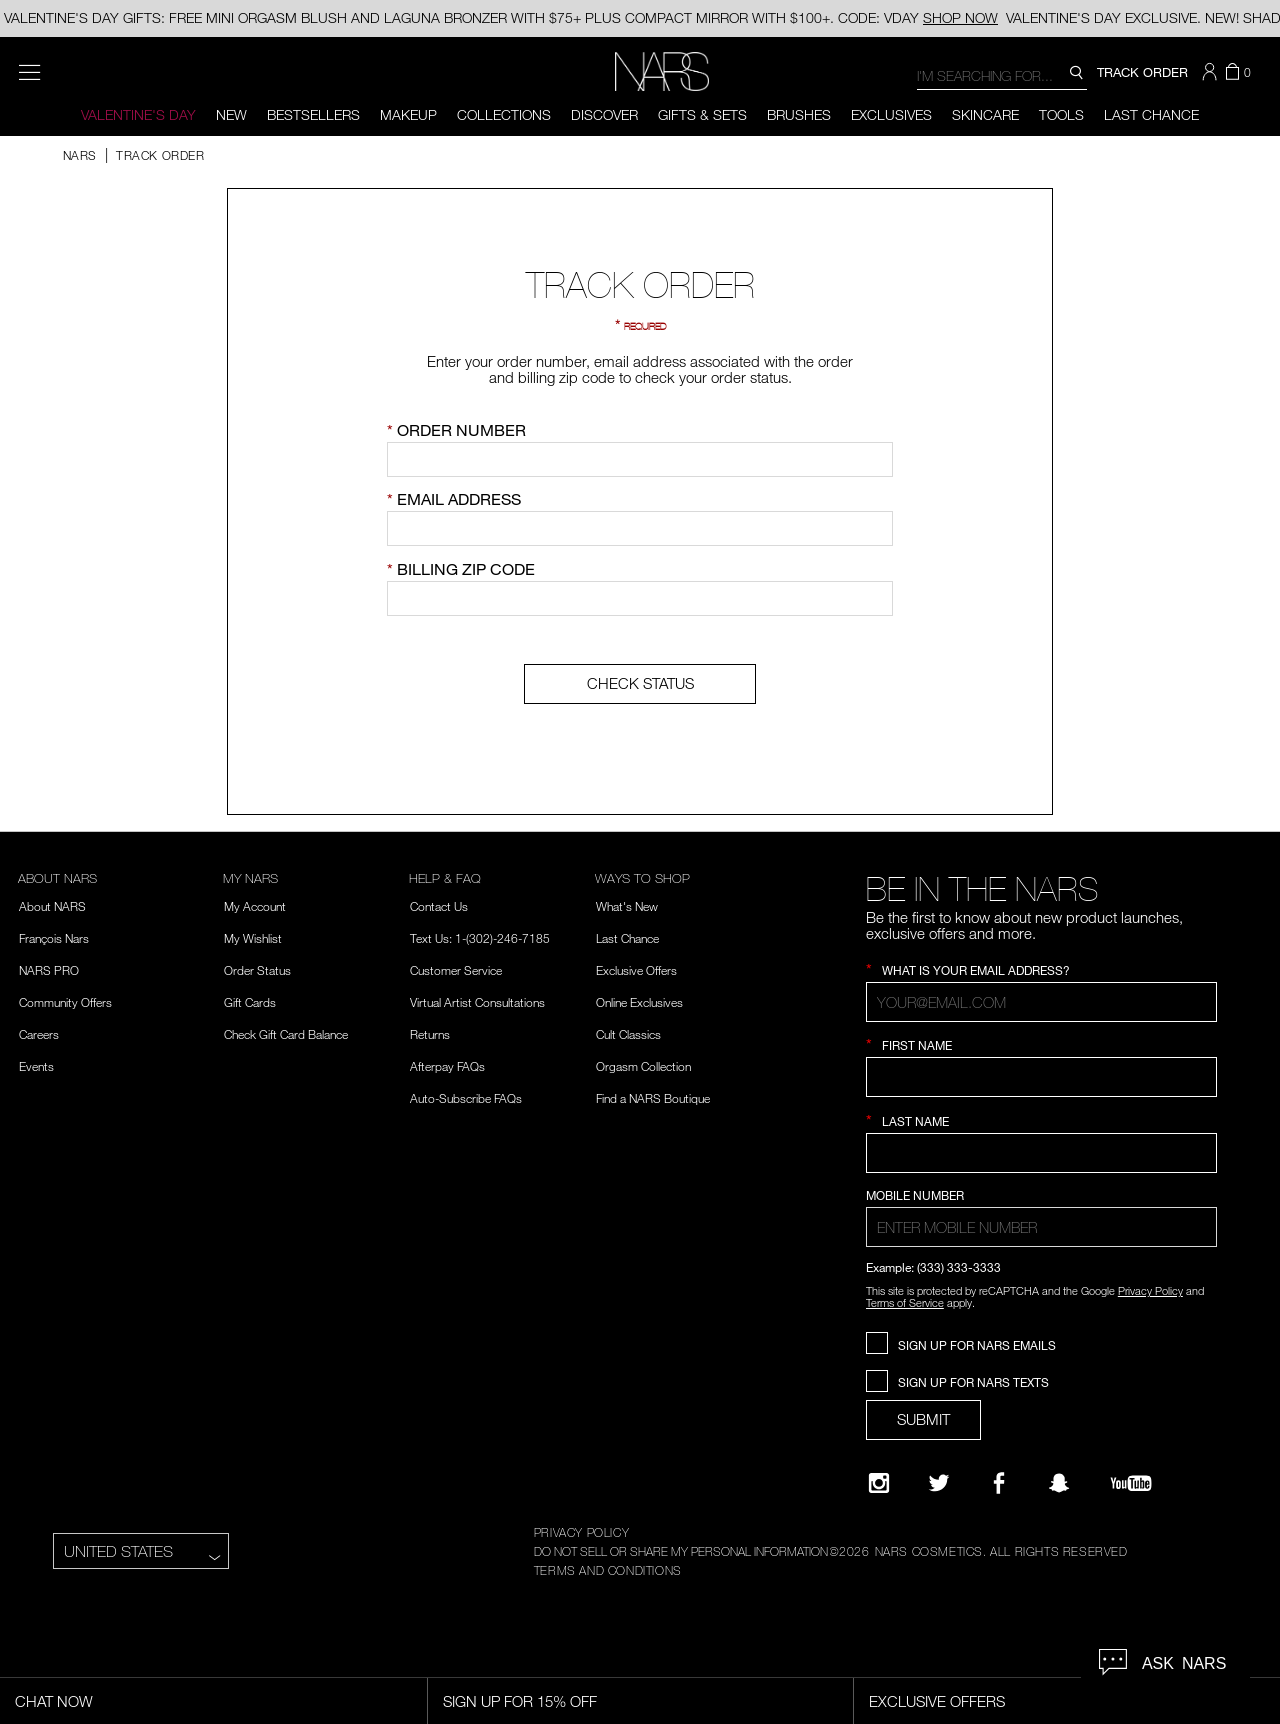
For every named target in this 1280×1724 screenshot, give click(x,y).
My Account (255, 906)
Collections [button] (504, 114)
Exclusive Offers (636, 970)
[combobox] (1002, 74)
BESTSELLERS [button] (313, 114)
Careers (39, 1034)
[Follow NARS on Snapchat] (1059, 1483)
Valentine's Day (138, 114)
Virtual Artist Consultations (477, 1002)
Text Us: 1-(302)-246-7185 (480, 938)
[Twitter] (939, 1483)
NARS (80, 155)
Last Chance (1151, 114)
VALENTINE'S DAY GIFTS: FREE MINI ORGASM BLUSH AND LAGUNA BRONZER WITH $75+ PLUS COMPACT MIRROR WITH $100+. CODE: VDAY (501, 17)
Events (36, 1066)
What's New (627, 906)
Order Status (257, 970)
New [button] (231, 114)
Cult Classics (628, 1034)
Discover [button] (604, 114)
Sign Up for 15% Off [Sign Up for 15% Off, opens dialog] (520, 1701)
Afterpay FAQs (447, 1066)
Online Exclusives (639, 1002)
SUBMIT (923, 1419)
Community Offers (65, 1002)
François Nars (54, 938)
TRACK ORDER (1142, 72)
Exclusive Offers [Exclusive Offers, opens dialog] (937, 1701)
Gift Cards (250, 1002)
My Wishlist (253, 938)
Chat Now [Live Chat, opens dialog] (54, 1701)
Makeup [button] (408, 114)
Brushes (799, 114)
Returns (430, 1034)
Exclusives (891, 114)
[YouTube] (1131, 1483)
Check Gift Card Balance (286, 1034)
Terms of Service (905, 1302)
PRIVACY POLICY (581, 1532)
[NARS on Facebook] (999, 1483)
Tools (1061, 114)
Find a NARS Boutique (653, 1098)
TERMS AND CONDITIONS (608, 1570)
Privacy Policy (1150, 1290)
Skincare (985, 114)
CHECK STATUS (640, 683)
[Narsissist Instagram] (879, 1483)
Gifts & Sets (702, 114)
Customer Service (456, 970)
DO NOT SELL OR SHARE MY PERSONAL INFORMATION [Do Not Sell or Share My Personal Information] (681, 1551)
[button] (1212, 72)
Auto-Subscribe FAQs (466, 1098)
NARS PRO (49, 970)
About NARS (52, 906)
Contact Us (439, 906)
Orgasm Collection (643, 1066)
